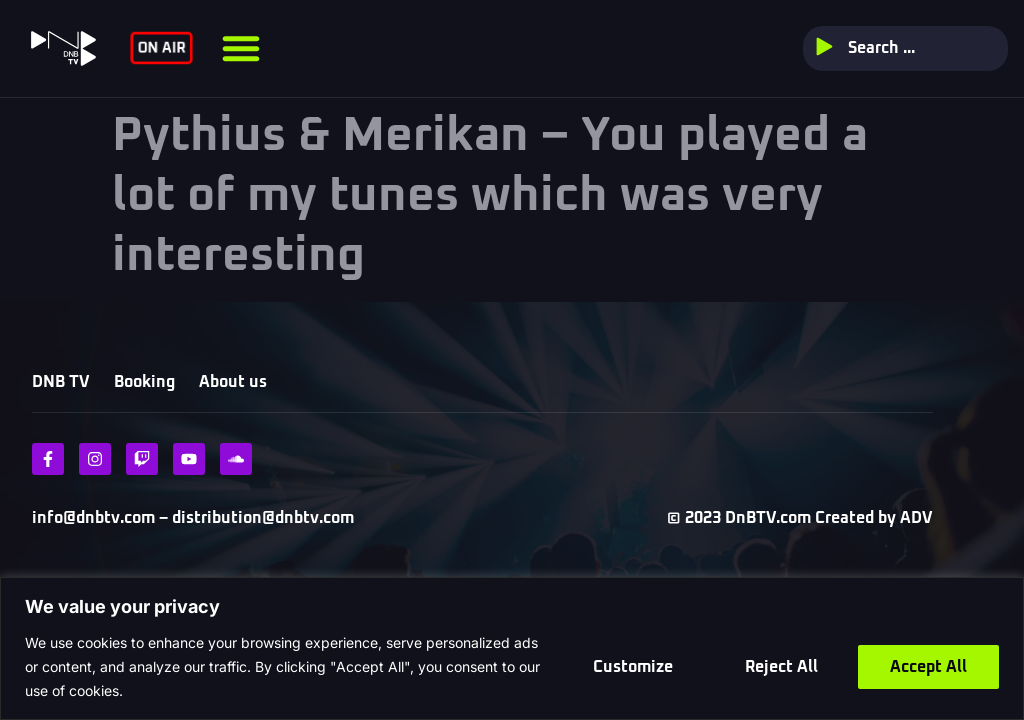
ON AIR (161, 48)
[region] (512, 648)
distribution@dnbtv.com (261, 518)
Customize (633, 667)
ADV (916, 518)
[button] (241, 48)
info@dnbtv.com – (100, 518)
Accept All (928, 667)
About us (233, 382)
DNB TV (61, 382)
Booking (144, 382)
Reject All (781, 667)
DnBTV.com (768, 518)
